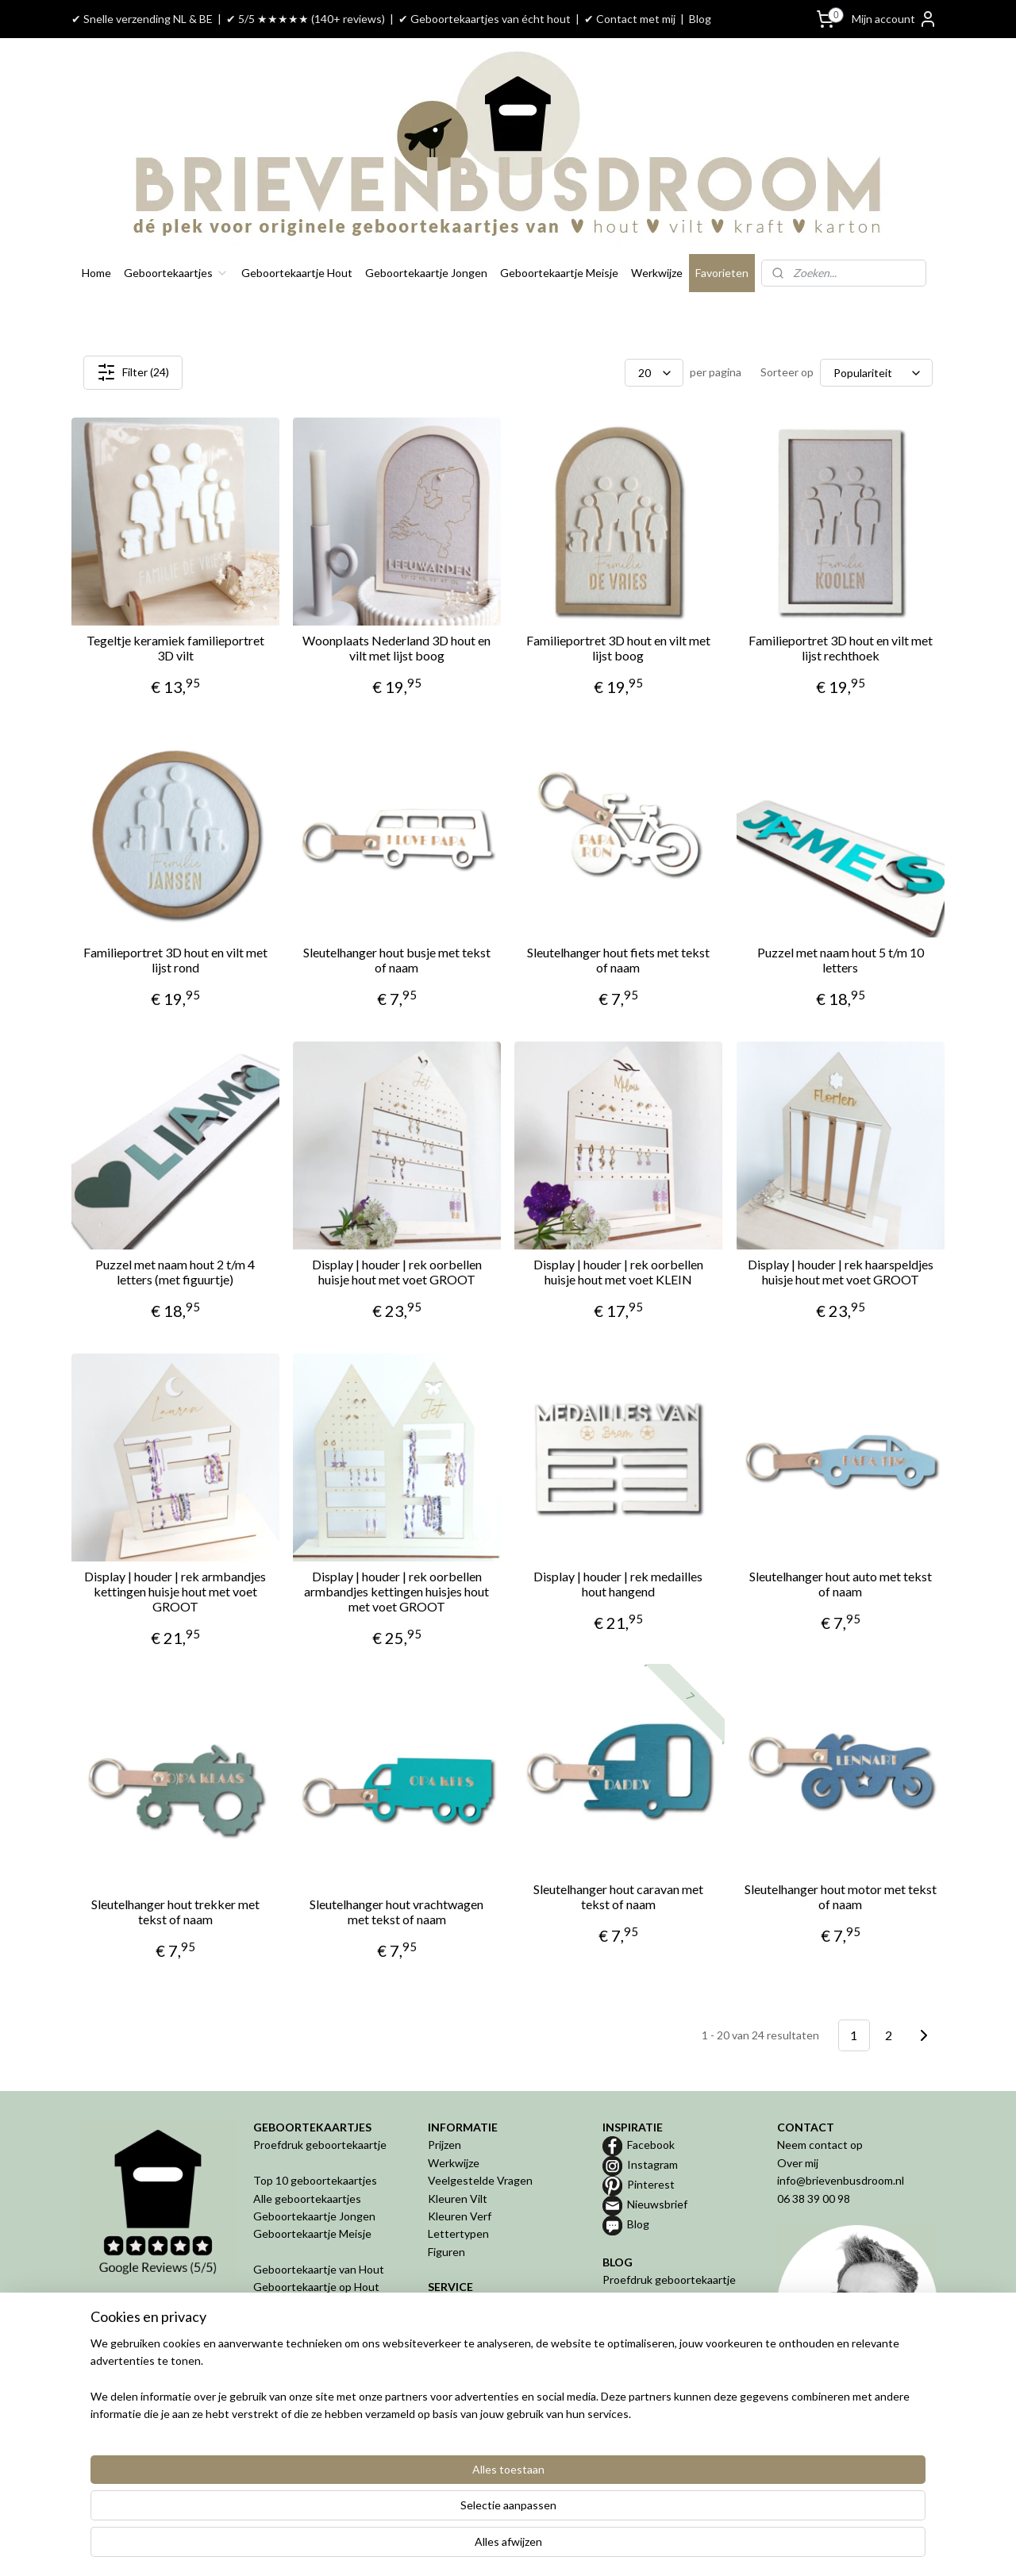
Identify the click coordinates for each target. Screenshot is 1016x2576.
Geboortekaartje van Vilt (316, 2305)
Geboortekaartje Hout (296, 272)
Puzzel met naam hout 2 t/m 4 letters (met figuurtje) (175, 1272)
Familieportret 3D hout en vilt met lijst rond (175, 960)
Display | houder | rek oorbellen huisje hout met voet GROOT (397, 1272)
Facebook (651, 2144)
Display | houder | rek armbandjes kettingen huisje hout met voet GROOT (175, 1591)
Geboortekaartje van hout (667, 2298)
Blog (700, 18)
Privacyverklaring (470, 2375)
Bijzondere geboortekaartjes (673, 2332)
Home (96, 272)
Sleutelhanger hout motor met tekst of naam (841, 1896)
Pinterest (651, 2184)
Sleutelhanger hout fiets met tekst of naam (618, 960)
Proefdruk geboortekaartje (320, 2144)
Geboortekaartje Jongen (426, 272)
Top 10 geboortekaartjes (315, 2180)
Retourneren (460, 2340)
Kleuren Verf (459, 2216)
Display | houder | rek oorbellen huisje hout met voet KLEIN (618, 1272)
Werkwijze (657, 272)
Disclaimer (453, 2394)
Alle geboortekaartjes (307, 2198)
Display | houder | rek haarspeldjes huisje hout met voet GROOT (840, 1272)
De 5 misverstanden (652, 2351)
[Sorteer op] (876, 373)
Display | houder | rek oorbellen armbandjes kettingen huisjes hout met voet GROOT (396, 1591)
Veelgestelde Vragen (480, 2180)
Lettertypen (458, 2233)
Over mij (797, 2163)
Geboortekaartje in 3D (308, 2358)
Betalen (447, 2305)
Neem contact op (820, 2144)
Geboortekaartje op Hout (316, 2286)
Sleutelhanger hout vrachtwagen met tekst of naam (396, 1911)
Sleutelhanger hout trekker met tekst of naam (175, 1911)
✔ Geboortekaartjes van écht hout (484, 18)
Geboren (275, 2394)
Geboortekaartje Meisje (559, 272)
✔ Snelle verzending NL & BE (142, 18)
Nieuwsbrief (657, 2204)
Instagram (652, 2164)
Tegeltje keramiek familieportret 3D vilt (175, 648)
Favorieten (722, 272)
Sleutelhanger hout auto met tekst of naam (840, 1584)
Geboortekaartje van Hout (318, 2269)
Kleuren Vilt (457, 2198)
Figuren (446, 2251)
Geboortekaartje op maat (665, 2315)
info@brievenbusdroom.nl (840, 2180)
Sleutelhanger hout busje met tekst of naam (397, 960)
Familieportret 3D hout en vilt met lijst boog (618, 648)
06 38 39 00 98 (813, 2198)
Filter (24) (133, 372)
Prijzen (444, 2144)
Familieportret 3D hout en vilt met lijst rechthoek (841, 648)
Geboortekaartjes (176, 272)
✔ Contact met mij (629, 18)
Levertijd (449, 2322)
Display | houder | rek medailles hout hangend (617, 1584)
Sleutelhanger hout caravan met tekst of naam (618, 1896)
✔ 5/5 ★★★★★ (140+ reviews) (305, 18)
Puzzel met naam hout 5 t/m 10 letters (840, 960)
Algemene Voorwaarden (488, 2358)
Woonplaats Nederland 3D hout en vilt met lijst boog (396, 648)
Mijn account (894, 19)
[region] (403, 2513)
